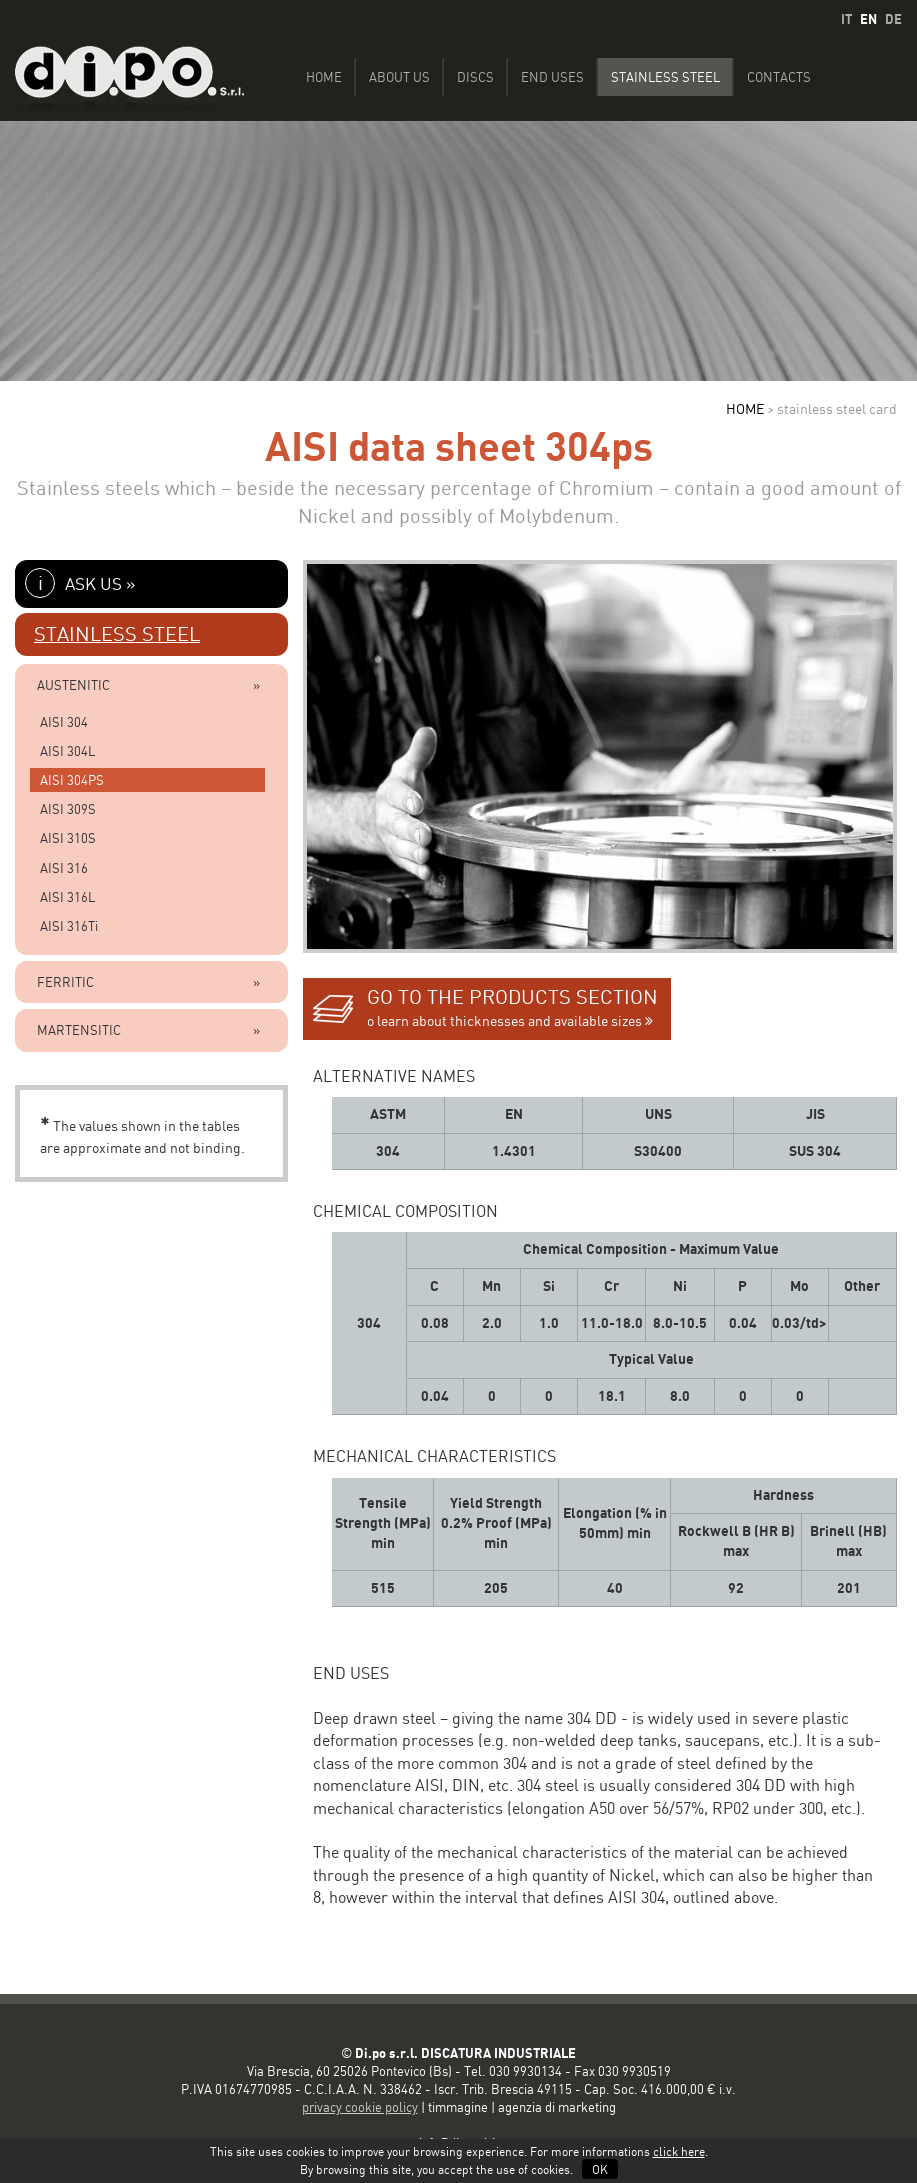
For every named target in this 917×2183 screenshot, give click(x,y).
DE (893, 19)
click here (679, 2151)
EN (868, 19)
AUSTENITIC (73, 685)
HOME (745, 408)
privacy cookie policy (360, 2107)
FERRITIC (65, 982)
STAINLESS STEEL (117, 634)
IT (846, 19)
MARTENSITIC (79, 1030)
